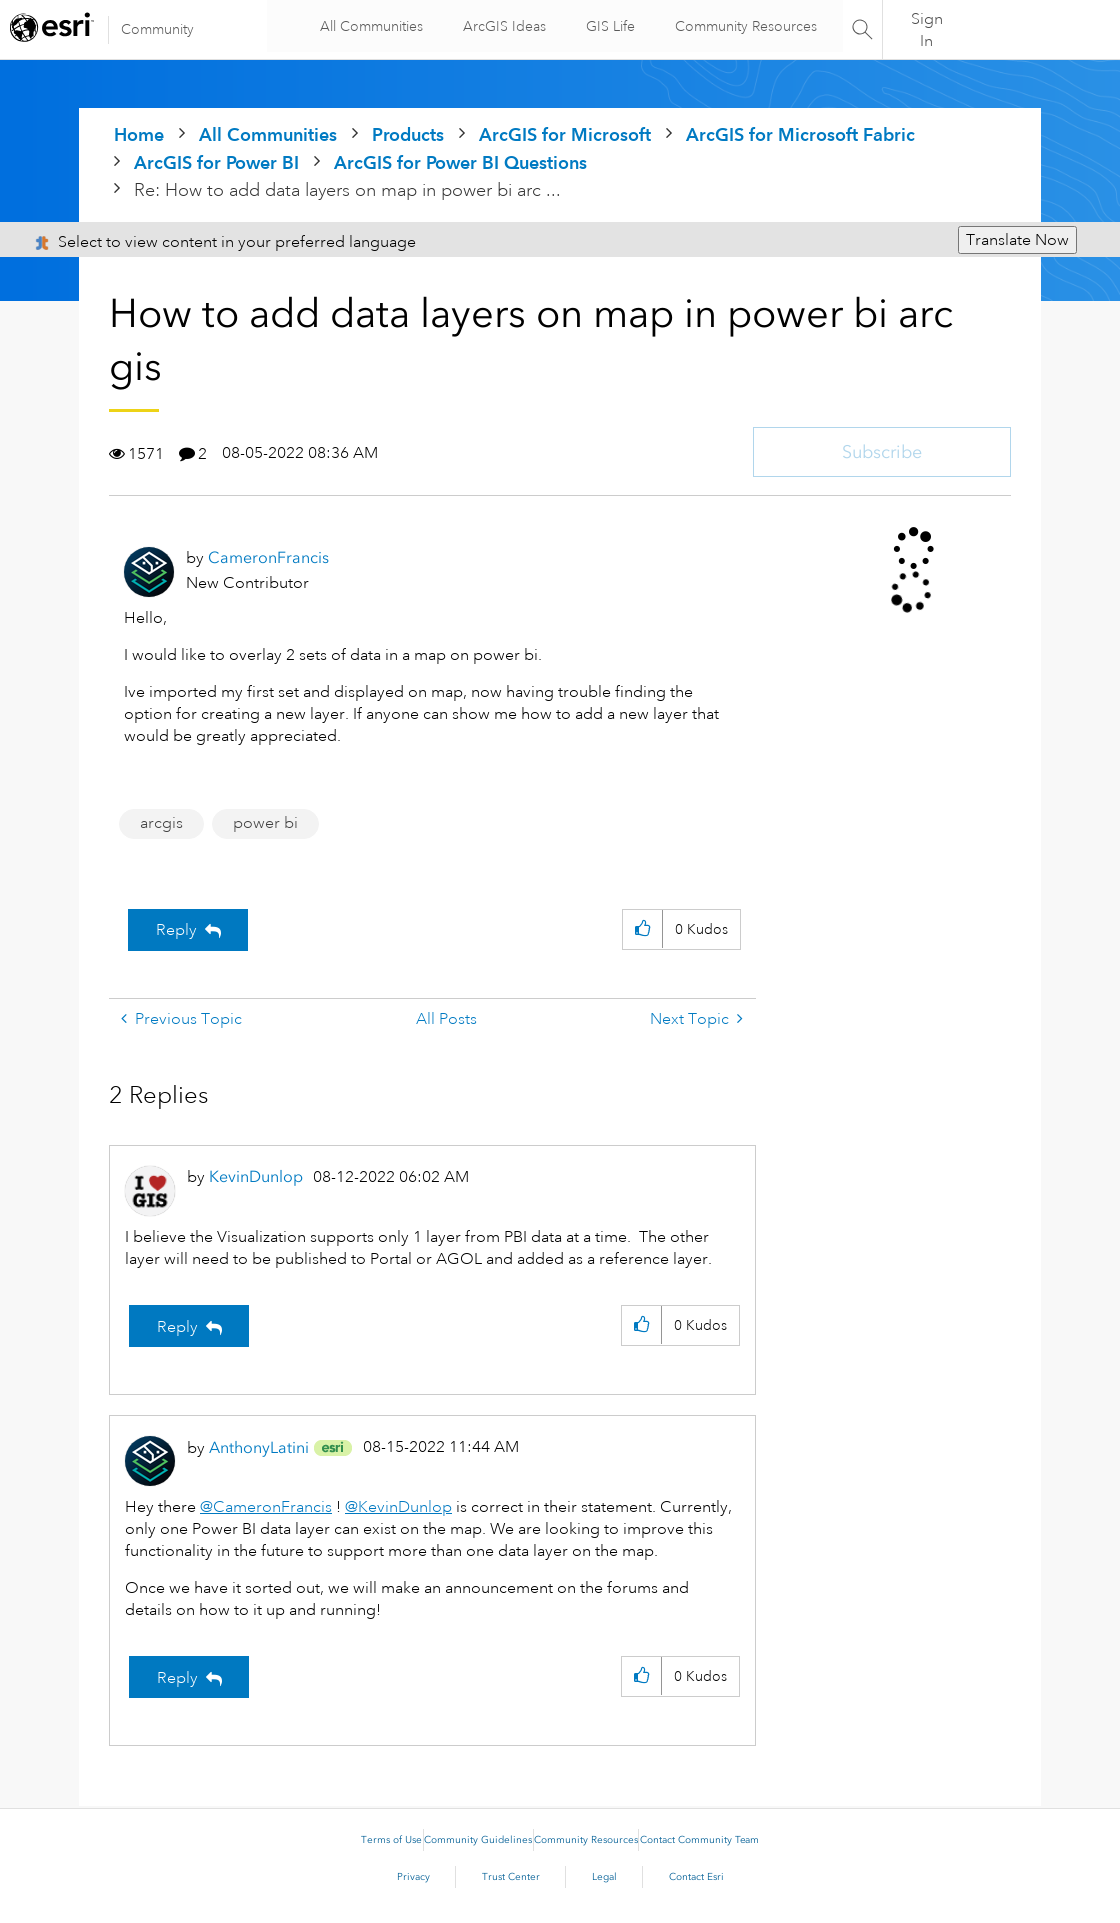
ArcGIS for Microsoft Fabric (800, 134)
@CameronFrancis (266, 1507)
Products (408, 134)
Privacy (413, 1877)
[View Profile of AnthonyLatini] (259, 1447)
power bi (265, 823)
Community (157, 29)
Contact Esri (696, 1877)
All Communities (367, 26)
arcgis (161, 823)
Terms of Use (391, 1840)
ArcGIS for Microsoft (565, 134)
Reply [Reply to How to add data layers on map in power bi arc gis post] (176, 930)
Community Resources (742, 26)
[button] (642, 929)
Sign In (927, 30)
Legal (604, 1877)
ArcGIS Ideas (500, 26)
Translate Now (1017, 240)
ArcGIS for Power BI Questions (460, 162)
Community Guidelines (478, 1840)
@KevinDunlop (398, 1507)
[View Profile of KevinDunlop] (256, 1176)
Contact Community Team (699, 1840)
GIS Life (606, 26)
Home (139, 134)
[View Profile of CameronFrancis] (268, 557)
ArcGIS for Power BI (216, 162)
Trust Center (511, 1877)
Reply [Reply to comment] (177, 1327)
